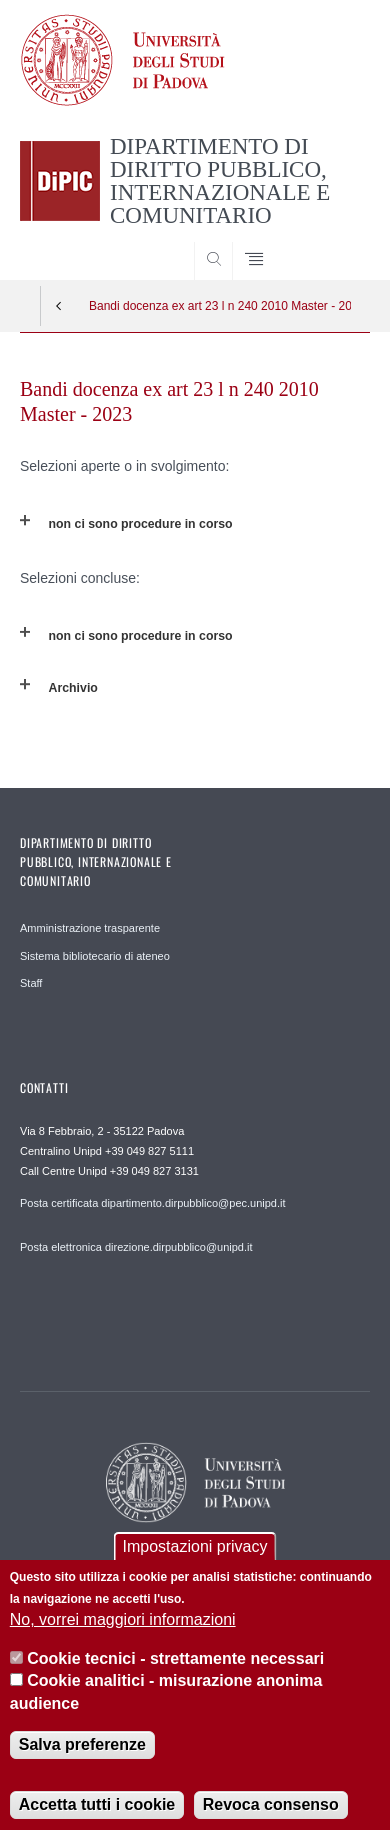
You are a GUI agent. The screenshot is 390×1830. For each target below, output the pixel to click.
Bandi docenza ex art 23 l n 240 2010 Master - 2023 (220, 306)
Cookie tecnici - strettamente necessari (175, 1672)
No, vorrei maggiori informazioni (123, 1634)
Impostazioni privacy (195, 1560)
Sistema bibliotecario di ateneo (95, 956)
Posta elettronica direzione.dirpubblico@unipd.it (136, 1247)
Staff (31, 983)
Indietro (59, 306)
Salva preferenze (82, 1759)
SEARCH (336, 242)
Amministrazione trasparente (90, 928)
